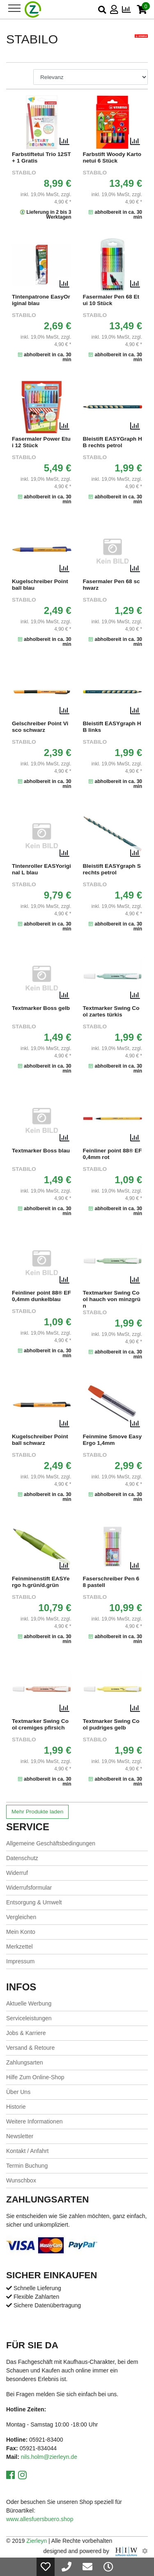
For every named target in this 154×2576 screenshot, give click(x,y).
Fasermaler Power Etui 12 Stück (41, 442)
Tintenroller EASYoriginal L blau (41, 869)
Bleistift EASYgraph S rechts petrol (112, 869)
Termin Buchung (27, 2165)
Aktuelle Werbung (28, 2003)
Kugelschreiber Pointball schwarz (40, 1439)
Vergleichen (21, 1917)
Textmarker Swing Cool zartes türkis (111, 1011)
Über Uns (18, 2092)
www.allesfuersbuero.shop (39, 2519)
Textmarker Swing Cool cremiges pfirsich (40, 1724)
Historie (15, 2106)
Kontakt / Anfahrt (27, 2151)
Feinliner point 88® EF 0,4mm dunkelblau (41, 1296)
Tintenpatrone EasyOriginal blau (41, 300)
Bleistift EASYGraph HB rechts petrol (112, 442)
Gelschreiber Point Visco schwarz (40, 726)
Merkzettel (19, 1946)
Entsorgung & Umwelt (34, 1902)
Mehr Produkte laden (37, 1812)
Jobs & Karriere (26, 2033)
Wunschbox (21, 2180)
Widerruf (17, 1873)
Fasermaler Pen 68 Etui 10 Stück (111, 300)
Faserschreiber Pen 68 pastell (111, 1581)
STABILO (24, 173)
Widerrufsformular (29, 1887)
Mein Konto (20, 1932)
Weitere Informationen (34, 2121)
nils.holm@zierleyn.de (49, 2457)
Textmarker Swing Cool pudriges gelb (111, 1724)
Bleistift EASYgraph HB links (112, 726)
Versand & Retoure (30, 2047)
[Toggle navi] (14, 8)
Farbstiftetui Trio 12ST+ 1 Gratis (41, 157)
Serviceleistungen (29, 2018)
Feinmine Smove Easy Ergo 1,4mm (112, 1439)
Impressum (20, 1961)
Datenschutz (22, 1858)
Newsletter (19, 2136)
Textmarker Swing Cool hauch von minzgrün (111, 1299)
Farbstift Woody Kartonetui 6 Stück (112, 157)
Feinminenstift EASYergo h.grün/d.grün (41, 1581)
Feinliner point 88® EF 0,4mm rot (112, 1154)
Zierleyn (36, 2541)
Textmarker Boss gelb (41, 1008)
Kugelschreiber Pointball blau (40, 584)
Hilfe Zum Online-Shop (35, 2077)
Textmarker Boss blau (41, 1151)
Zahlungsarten (24, 2062)
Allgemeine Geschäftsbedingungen (50, 1843)
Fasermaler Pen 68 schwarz (111, 584)
